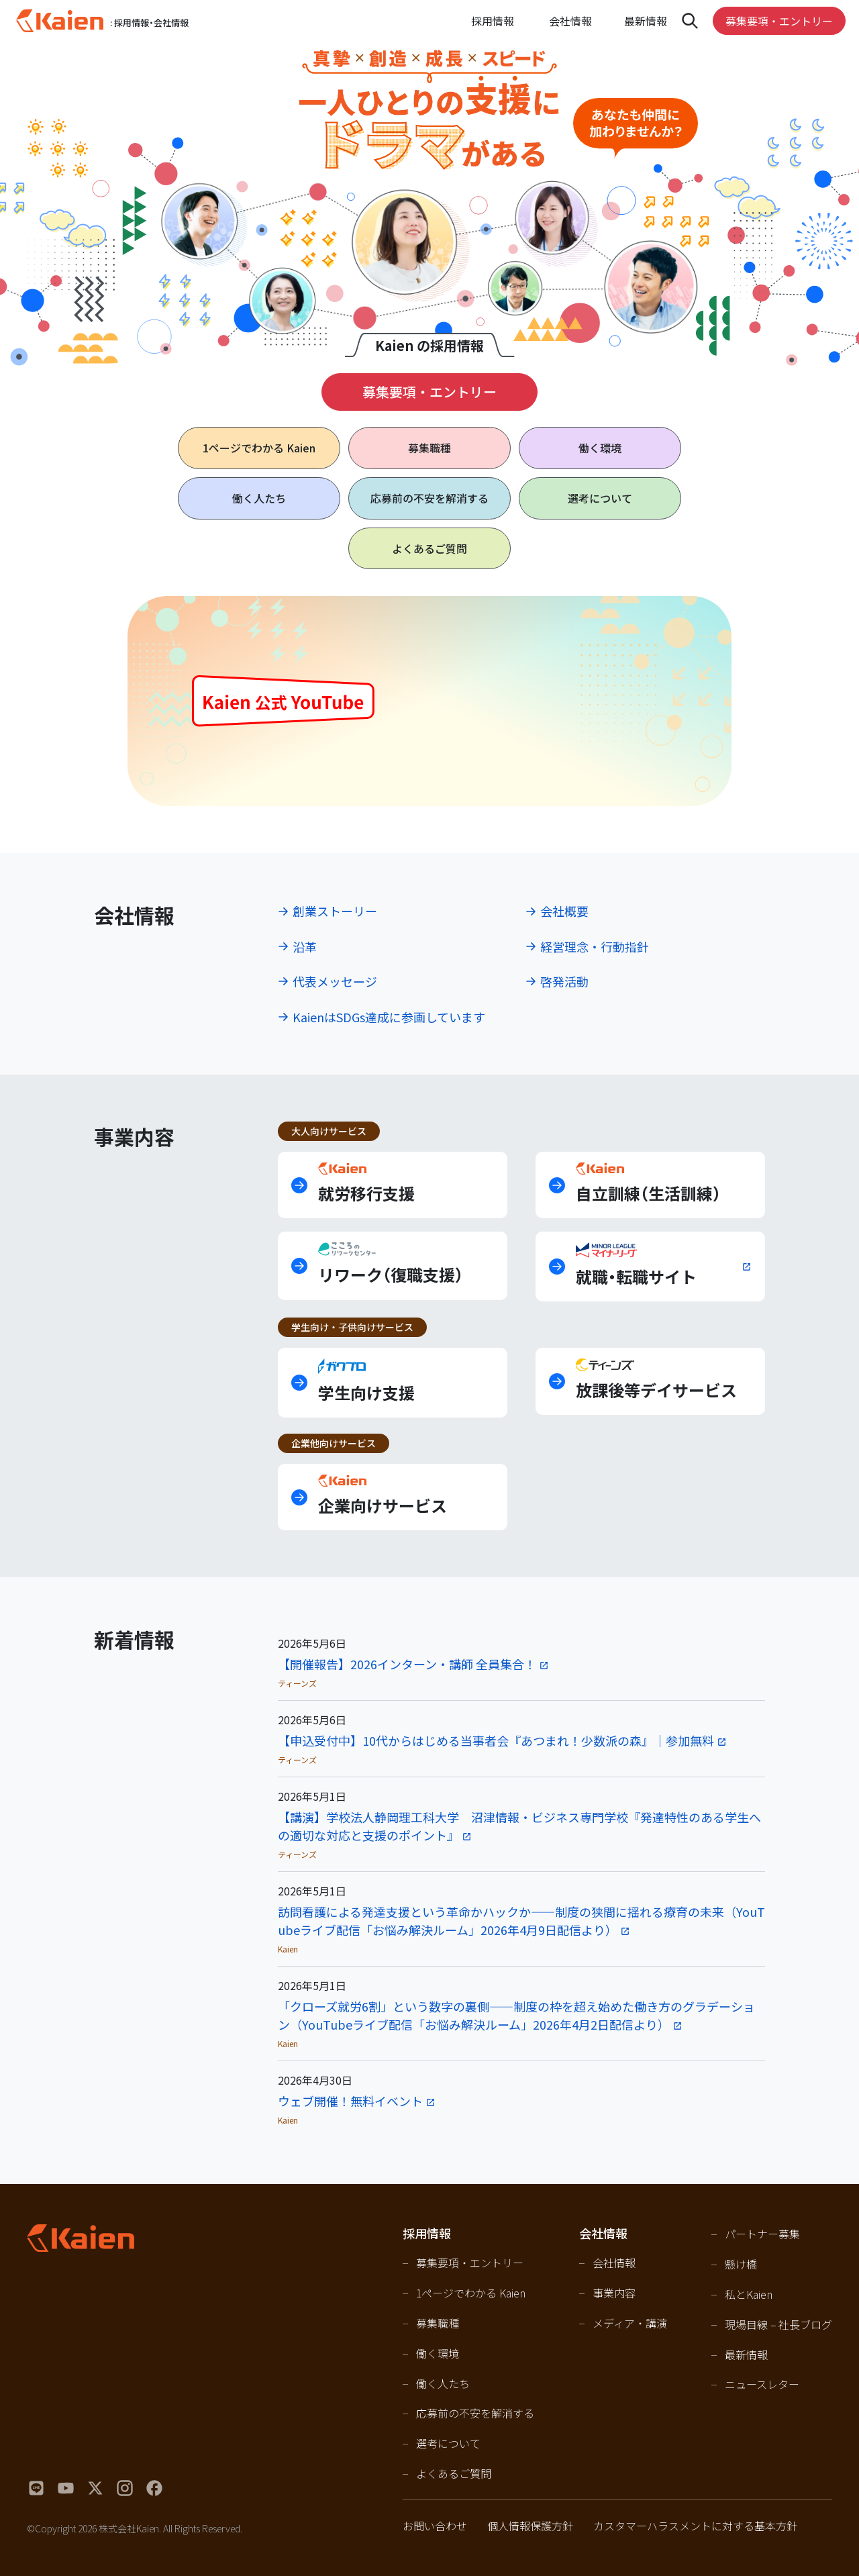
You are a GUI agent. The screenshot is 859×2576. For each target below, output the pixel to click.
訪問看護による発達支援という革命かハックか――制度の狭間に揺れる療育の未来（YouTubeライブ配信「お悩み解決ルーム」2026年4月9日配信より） (521, 1920)
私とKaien (748, 2294)
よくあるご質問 (429, 548)
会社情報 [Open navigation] (570, 21)
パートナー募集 (762, 2234)
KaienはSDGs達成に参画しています (389, 1017)
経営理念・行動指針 (594, 946)
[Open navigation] (690, 21)
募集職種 (429, 448)
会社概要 (564, 911)
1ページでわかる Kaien (470, 2293)
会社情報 (614, 2263)
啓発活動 (564, 981)
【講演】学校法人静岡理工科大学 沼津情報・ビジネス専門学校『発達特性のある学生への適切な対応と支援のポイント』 (519, 1826)
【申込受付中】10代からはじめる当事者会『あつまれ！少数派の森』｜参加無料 (496, 1740)
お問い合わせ (435, 2526)
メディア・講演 (630, 2323)
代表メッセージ (335, 981)
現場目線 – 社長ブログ (778, 2324)
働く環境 (599, 448)
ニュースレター (762, 2384)
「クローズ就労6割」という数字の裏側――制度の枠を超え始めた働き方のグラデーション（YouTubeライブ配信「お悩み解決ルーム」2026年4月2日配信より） (516, 2015)
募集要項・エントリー (779, 21)
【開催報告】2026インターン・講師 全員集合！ (407, 1664)
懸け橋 (741, 2264)
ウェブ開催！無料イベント (350, 2101)
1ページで (259, 448)
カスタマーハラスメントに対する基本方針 (695, 2526)
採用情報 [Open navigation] (492, 21)
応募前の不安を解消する (429, 498)
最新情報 (645, 21)
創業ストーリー (335, 911)
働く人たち (259, 498)
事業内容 (614, 2293)
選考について (600, 498)
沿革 (305, 946)
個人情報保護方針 (530, 2526)
